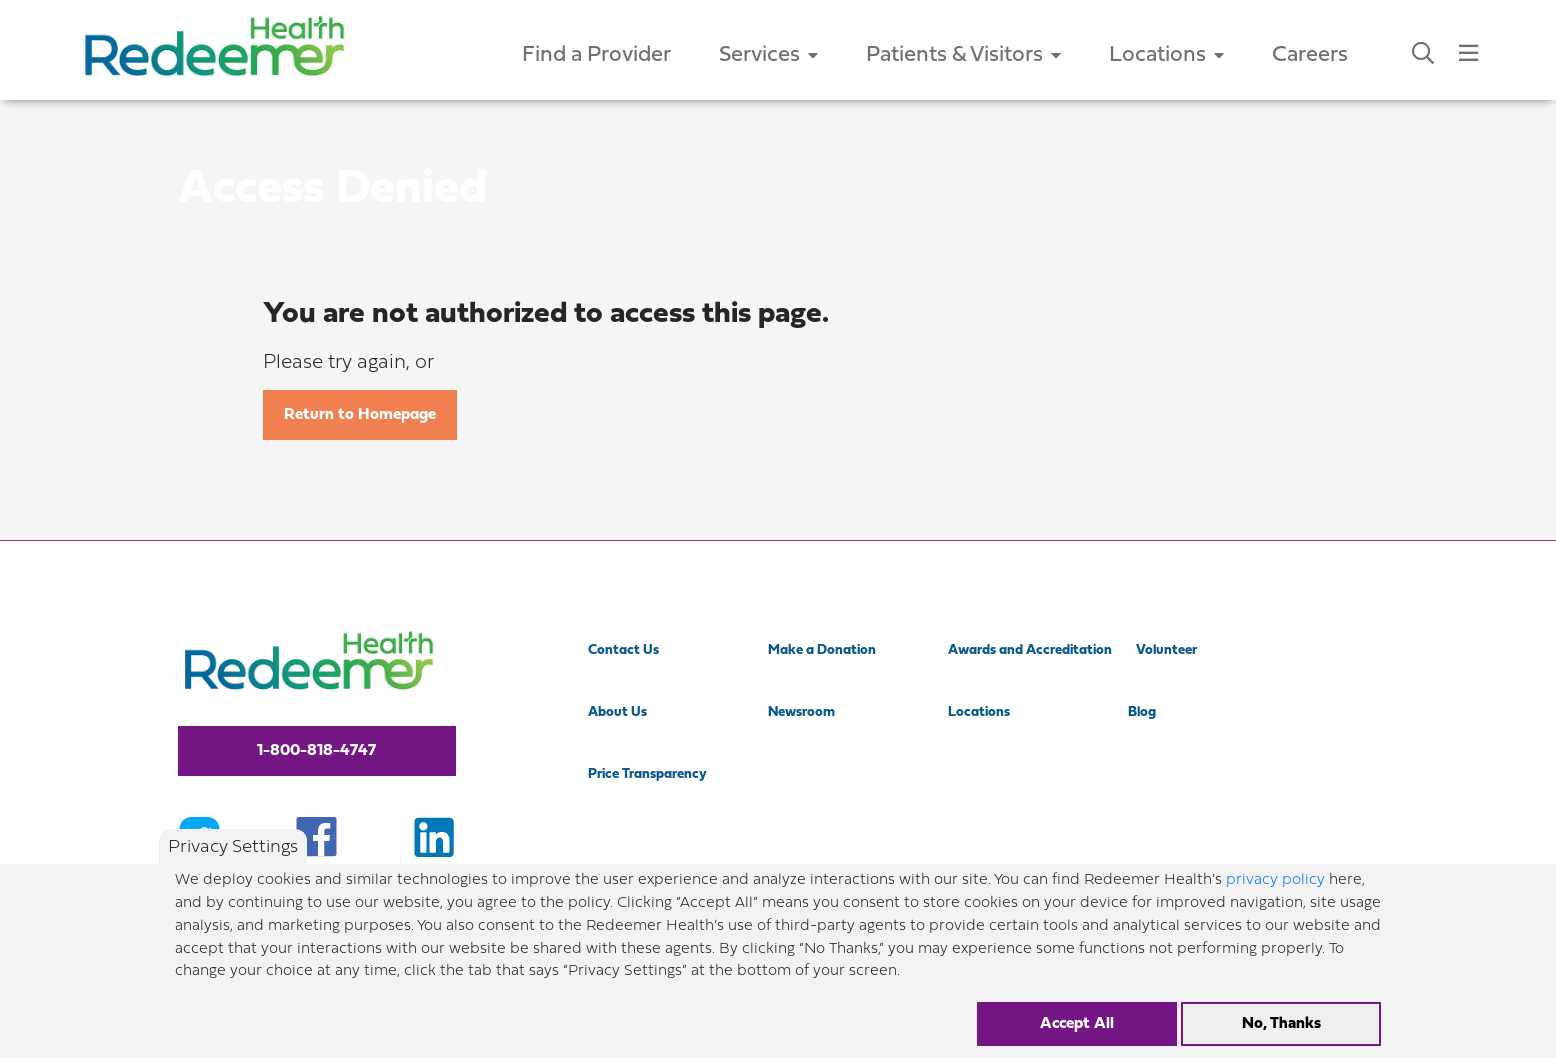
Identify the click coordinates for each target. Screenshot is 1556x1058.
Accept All (1077, 1036)
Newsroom (801, 712)
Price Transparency (647, 774)
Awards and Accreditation (1030, 650)
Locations (1166, 55)
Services (768, 55)
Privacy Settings (233, 858)
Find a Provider (596, 55)
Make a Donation (822, 650)
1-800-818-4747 (316, 751)
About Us (617, 712)
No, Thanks (1281, 1036)
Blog (1142, 712)
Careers (1310, 55)
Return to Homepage (360, 415)
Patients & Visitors (963, 55)
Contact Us (623, 650)
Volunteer (1166, 650)
